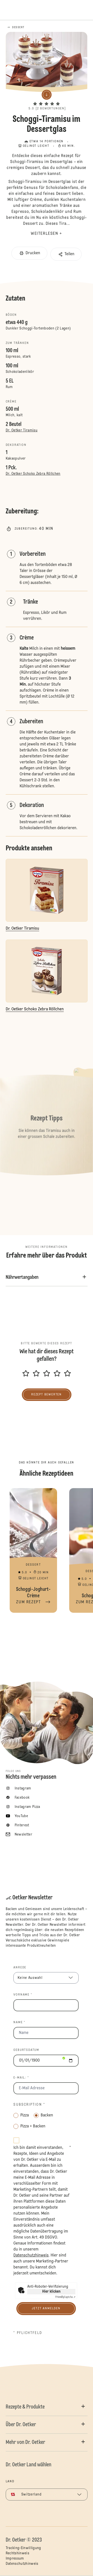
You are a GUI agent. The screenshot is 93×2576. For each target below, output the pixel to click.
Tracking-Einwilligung (23, 2548)
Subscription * (29, 2104)
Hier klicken (51, 2291)
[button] (46, 99)
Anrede (19, 1967)
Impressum (15, 2558)
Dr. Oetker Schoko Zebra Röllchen (33, 474)
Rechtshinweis (18, 2553)
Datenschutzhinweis (22, 2564)
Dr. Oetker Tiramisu (22, 430)
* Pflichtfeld (27, 2333)
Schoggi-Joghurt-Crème (33, 1550)
